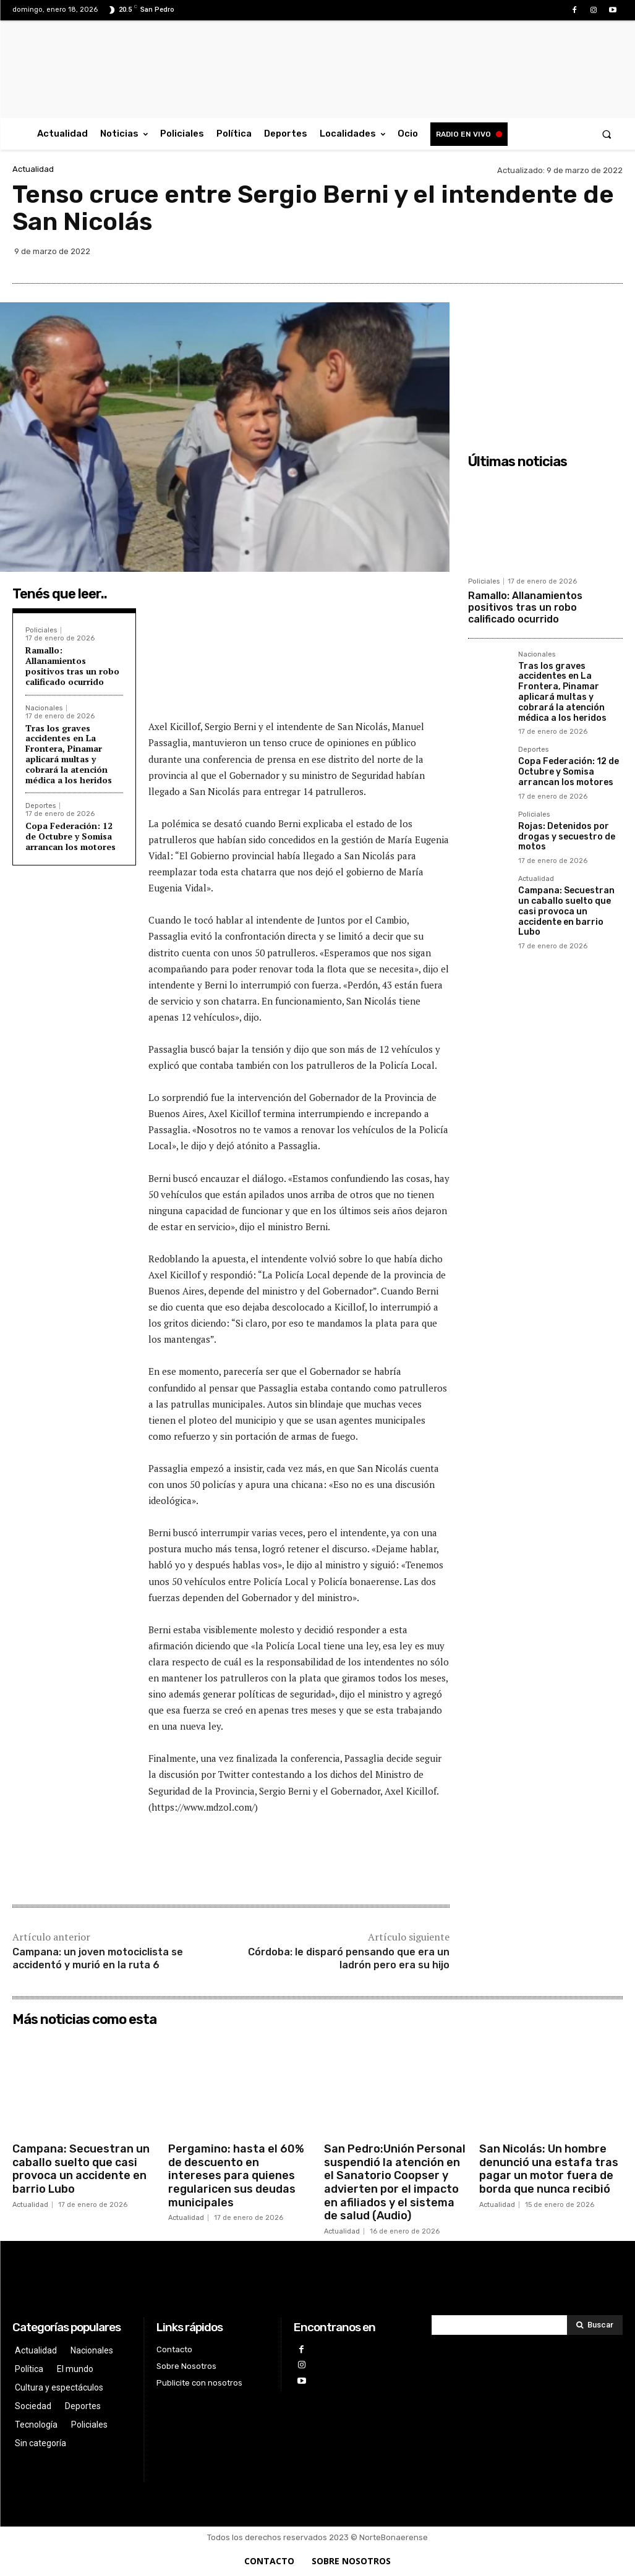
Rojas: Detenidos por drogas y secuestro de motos (566, 836)
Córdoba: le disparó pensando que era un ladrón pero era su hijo (349, 1958)
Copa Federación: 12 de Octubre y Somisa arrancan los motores (70, 836)
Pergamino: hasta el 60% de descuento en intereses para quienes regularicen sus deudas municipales (236, 2175)
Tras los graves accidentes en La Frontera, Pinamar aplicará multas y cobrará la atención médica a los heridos (68, 754)
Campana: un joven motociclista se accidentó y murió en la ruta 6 (97, 1958)
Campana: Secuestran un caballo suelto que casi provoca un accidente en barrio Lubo (566, 911)
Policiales (41, 630)
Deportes (40, 805)
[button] (607, 134)
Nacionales (43, 708)
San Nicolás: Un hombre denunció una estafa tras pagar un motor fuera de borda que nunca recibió (548, 2169)
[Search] (595, 2325)
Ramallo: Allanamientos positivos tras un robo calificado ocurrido (72, 665)
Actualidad (33, 169)
